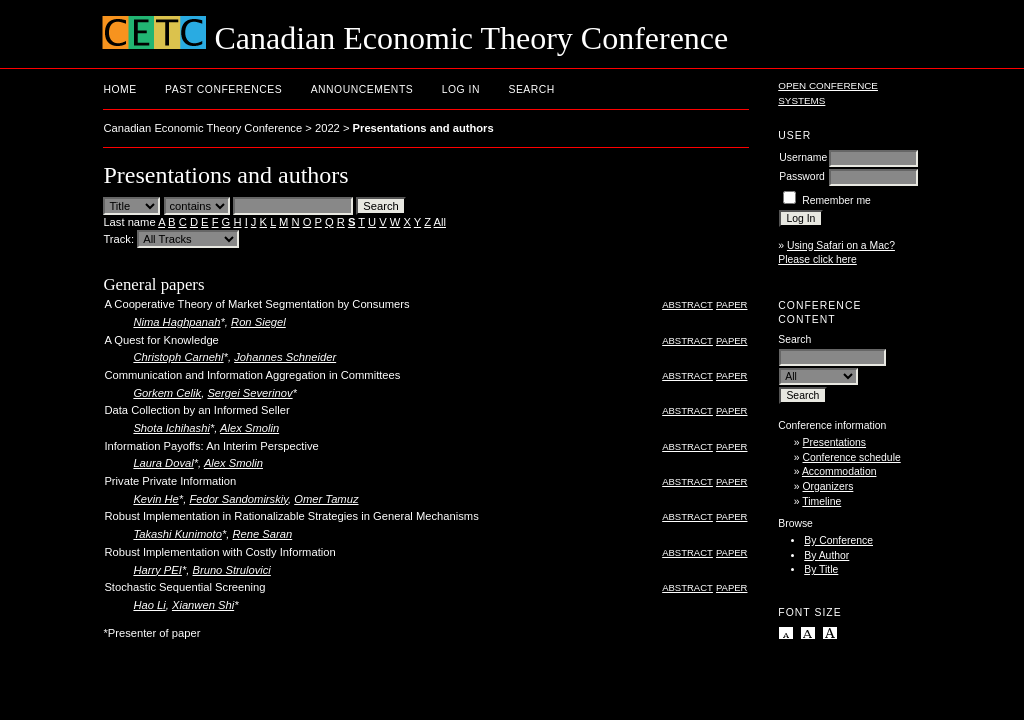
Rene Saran (262, 534)
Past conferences (223, 89)
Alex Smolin (249, 428)
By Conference (838, 540)
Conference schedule (852, 457)
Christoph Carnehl (178, 357)
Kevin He (155, 499)
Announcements (362, 89)
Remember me (836, 200)
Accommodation (839, 471)
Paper (732, 304)
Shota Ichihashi (171, 428)
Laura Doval (163, 463)
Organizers (828, 486)
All (440, 222)
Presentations (835, 442)
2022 (327, 128)
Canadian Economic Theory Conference (202, 128)
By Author (826, 555)
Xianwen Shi (203, 605)
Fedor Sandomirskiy (238, 499)
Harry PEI (157, 570)
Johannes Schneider (285, 357)
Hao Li (149, 605)
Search (531, 89)
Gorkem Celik (167, 393)
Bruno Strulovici (231, 570)
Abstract (687, 304)
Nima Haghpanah (176, 322)
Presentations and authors (423, 128)
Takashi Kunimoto (177, 534)
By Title (821, 569)
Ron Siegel (258, 322)
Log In (461, 89)
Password (802, 176)
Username (803, 157)
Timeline (821, 501)
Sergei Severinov (249, 393)
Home (119, 89)
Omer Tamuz (326, 499)
